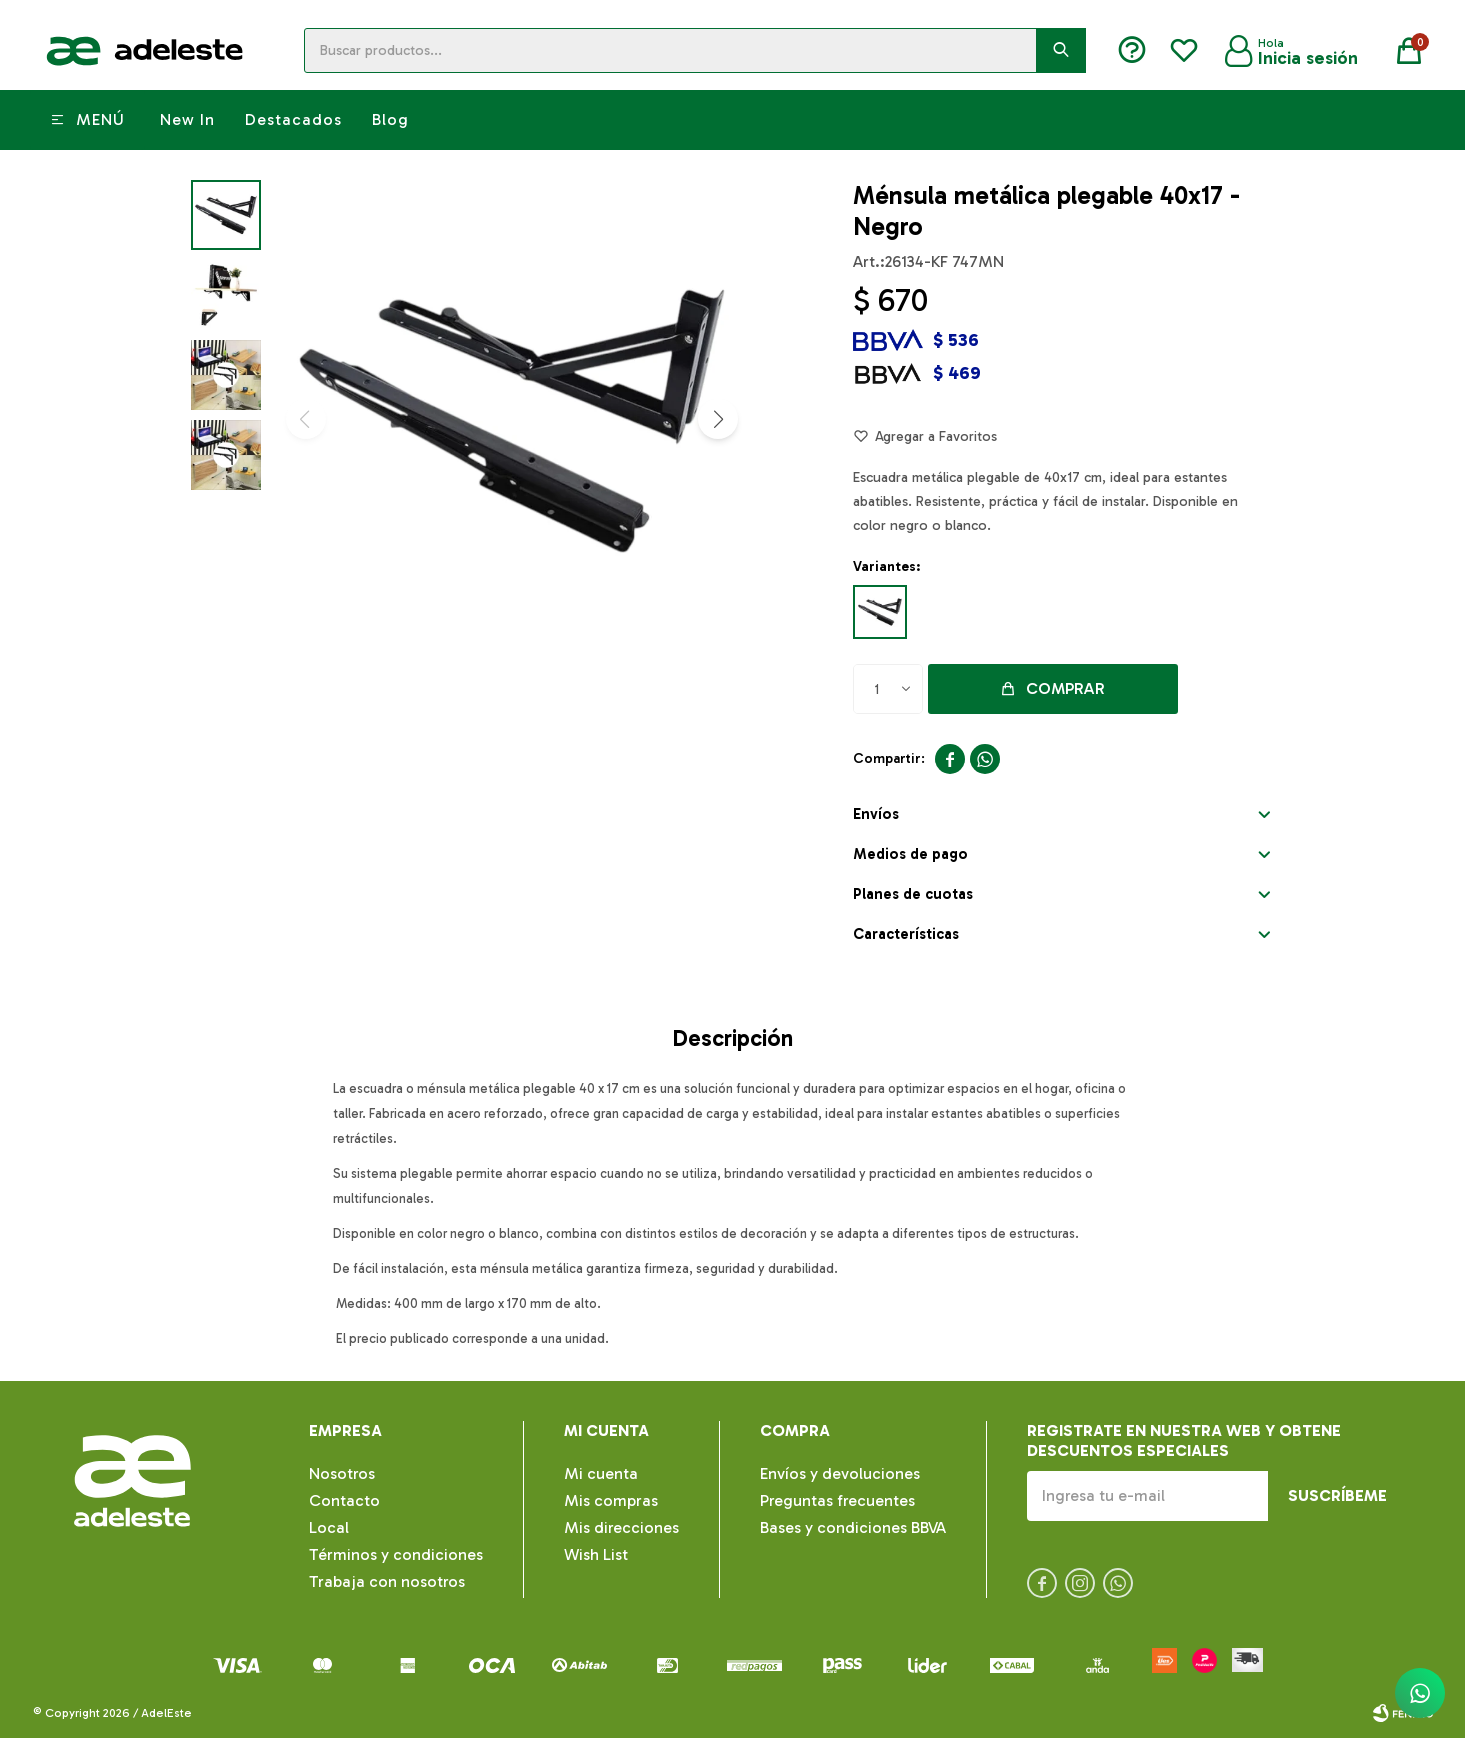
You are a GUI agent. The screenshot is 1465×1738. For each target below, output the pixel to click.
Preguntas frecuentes (837, 1500)
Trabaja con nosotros (387, 1581)
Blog (390, 119)
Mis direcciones (621, 1527)
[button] (718, 419)
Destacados (293, 119)
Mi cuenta (601, 1473)
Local (329, 1527)
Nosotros (342, 1473)
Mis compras (611, 1500)
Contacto (344, 1500)
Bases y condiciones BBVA (853, 1527)
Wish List (596, 1554)
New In (187, 119)
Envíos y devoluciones (840, 1473)
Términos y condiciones (396, 1554)
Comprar (1065, 688)
